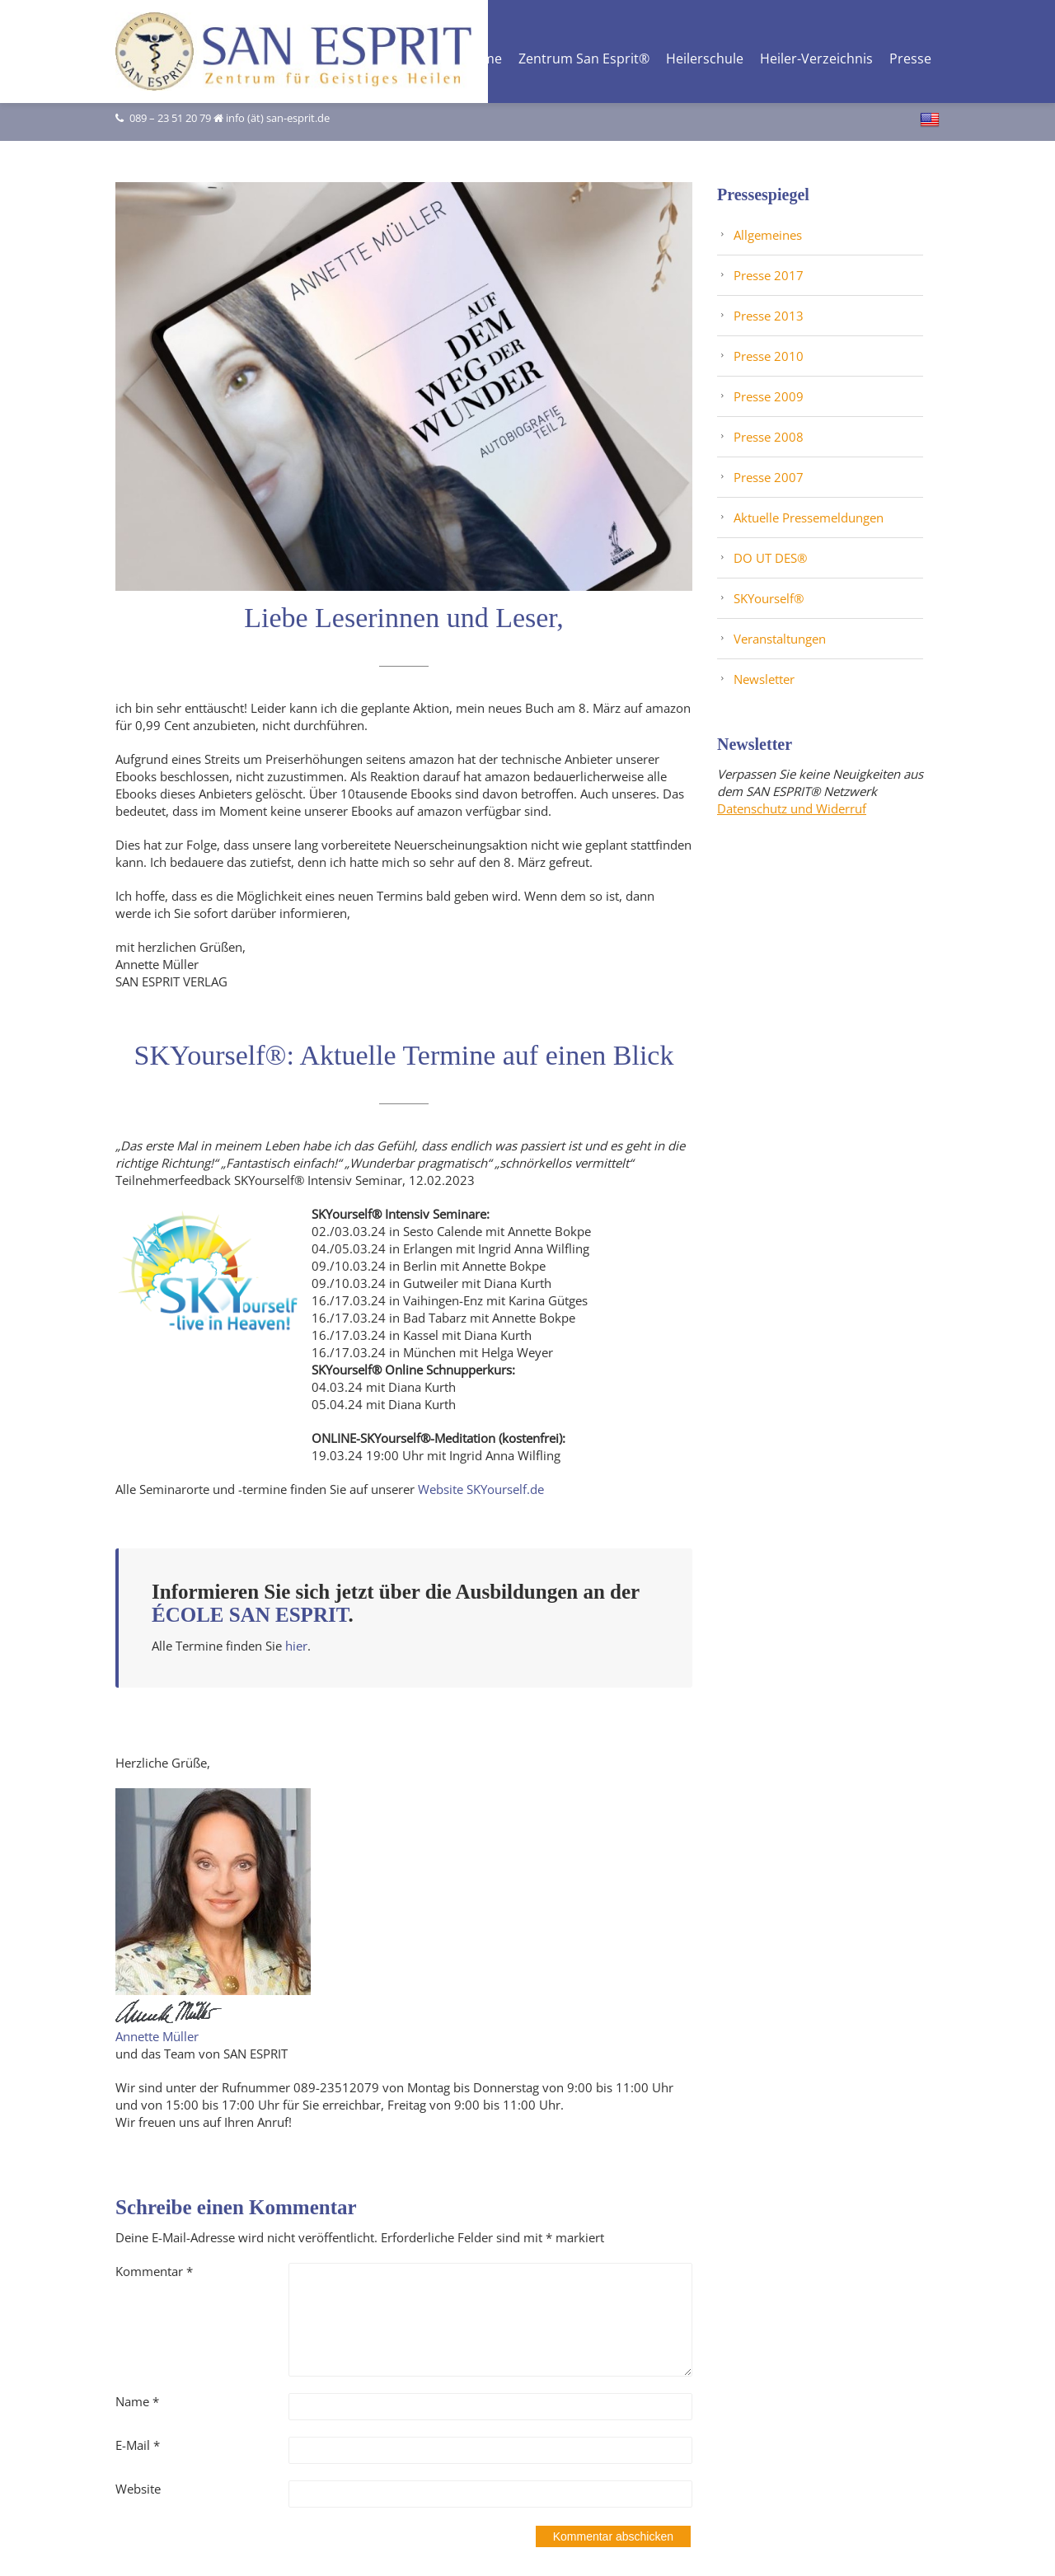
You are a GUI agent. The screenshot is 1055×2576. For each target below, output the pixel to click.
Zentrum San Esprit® (583, 60)
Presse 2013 (769, 315)
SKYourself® (769, 598)
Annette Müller (157, 2036)
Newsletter (764, 679)
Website (138, 2488)
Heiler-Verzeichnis (816, 60)
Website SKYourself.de (481, 1489)
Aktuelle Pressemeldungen (809, 517)
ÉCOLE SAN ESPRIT (250, 1615)
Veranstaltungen (780, 638)
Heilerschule (704, 60)
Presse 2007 (769, 477)
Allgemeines (768, 235)
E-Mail (137, 2445)
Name (137, 2401)
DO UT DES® (770, 558)
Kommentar (154, 2271)
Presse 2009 (769, 396)
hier (296, 1645)
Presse (910, 60)
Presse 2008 (769, 437)
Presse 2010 (769, 356)
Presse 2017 (769, 275)
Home (483, 60)
